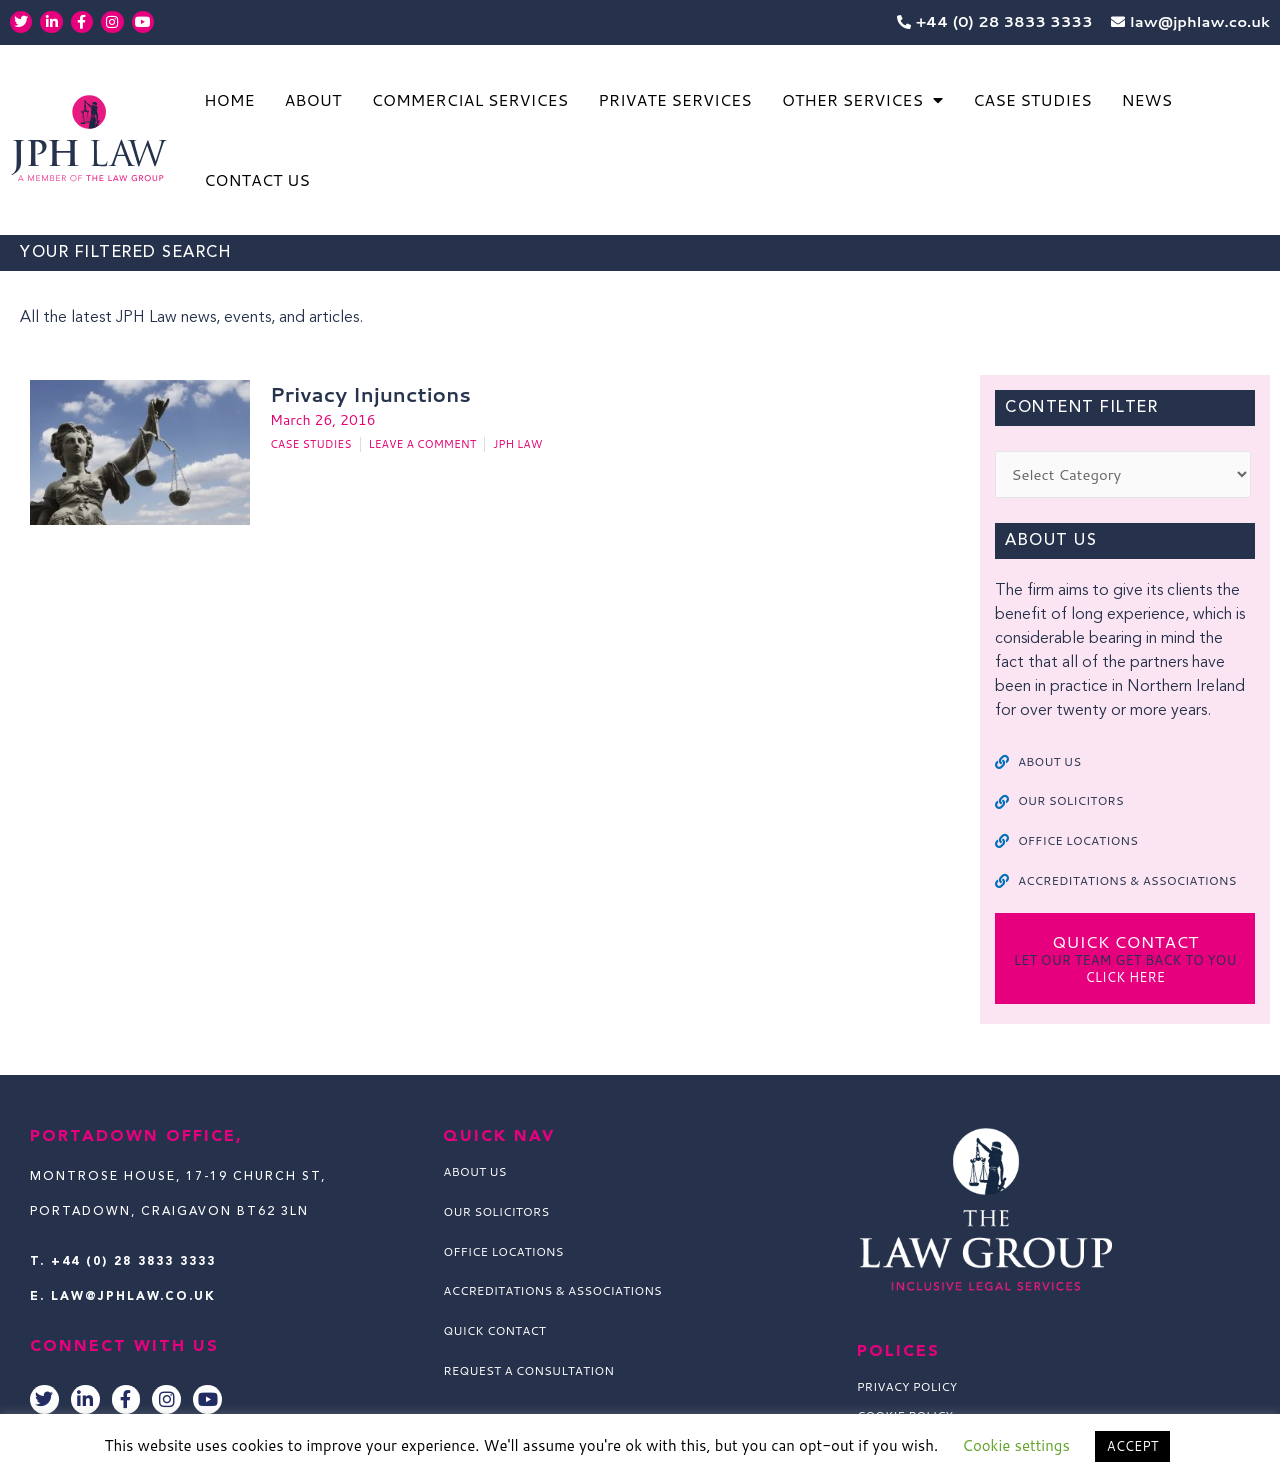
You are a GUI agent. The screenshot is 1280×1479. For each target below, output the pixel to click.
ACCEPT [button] (1133, 1446)
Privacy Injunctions (369, 394)
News (1147, 99)
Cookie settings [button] (1016, 1445)
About (312, 99)
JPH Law (517, 445)
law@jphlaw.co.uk (133, 1297)
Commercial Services (469, 99)
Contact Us (257, 179)
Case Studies (1032, 99)
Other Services (862, 100)
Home (229, 99)
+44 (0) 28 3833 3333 (133, 1262)
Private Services (675, 99)
